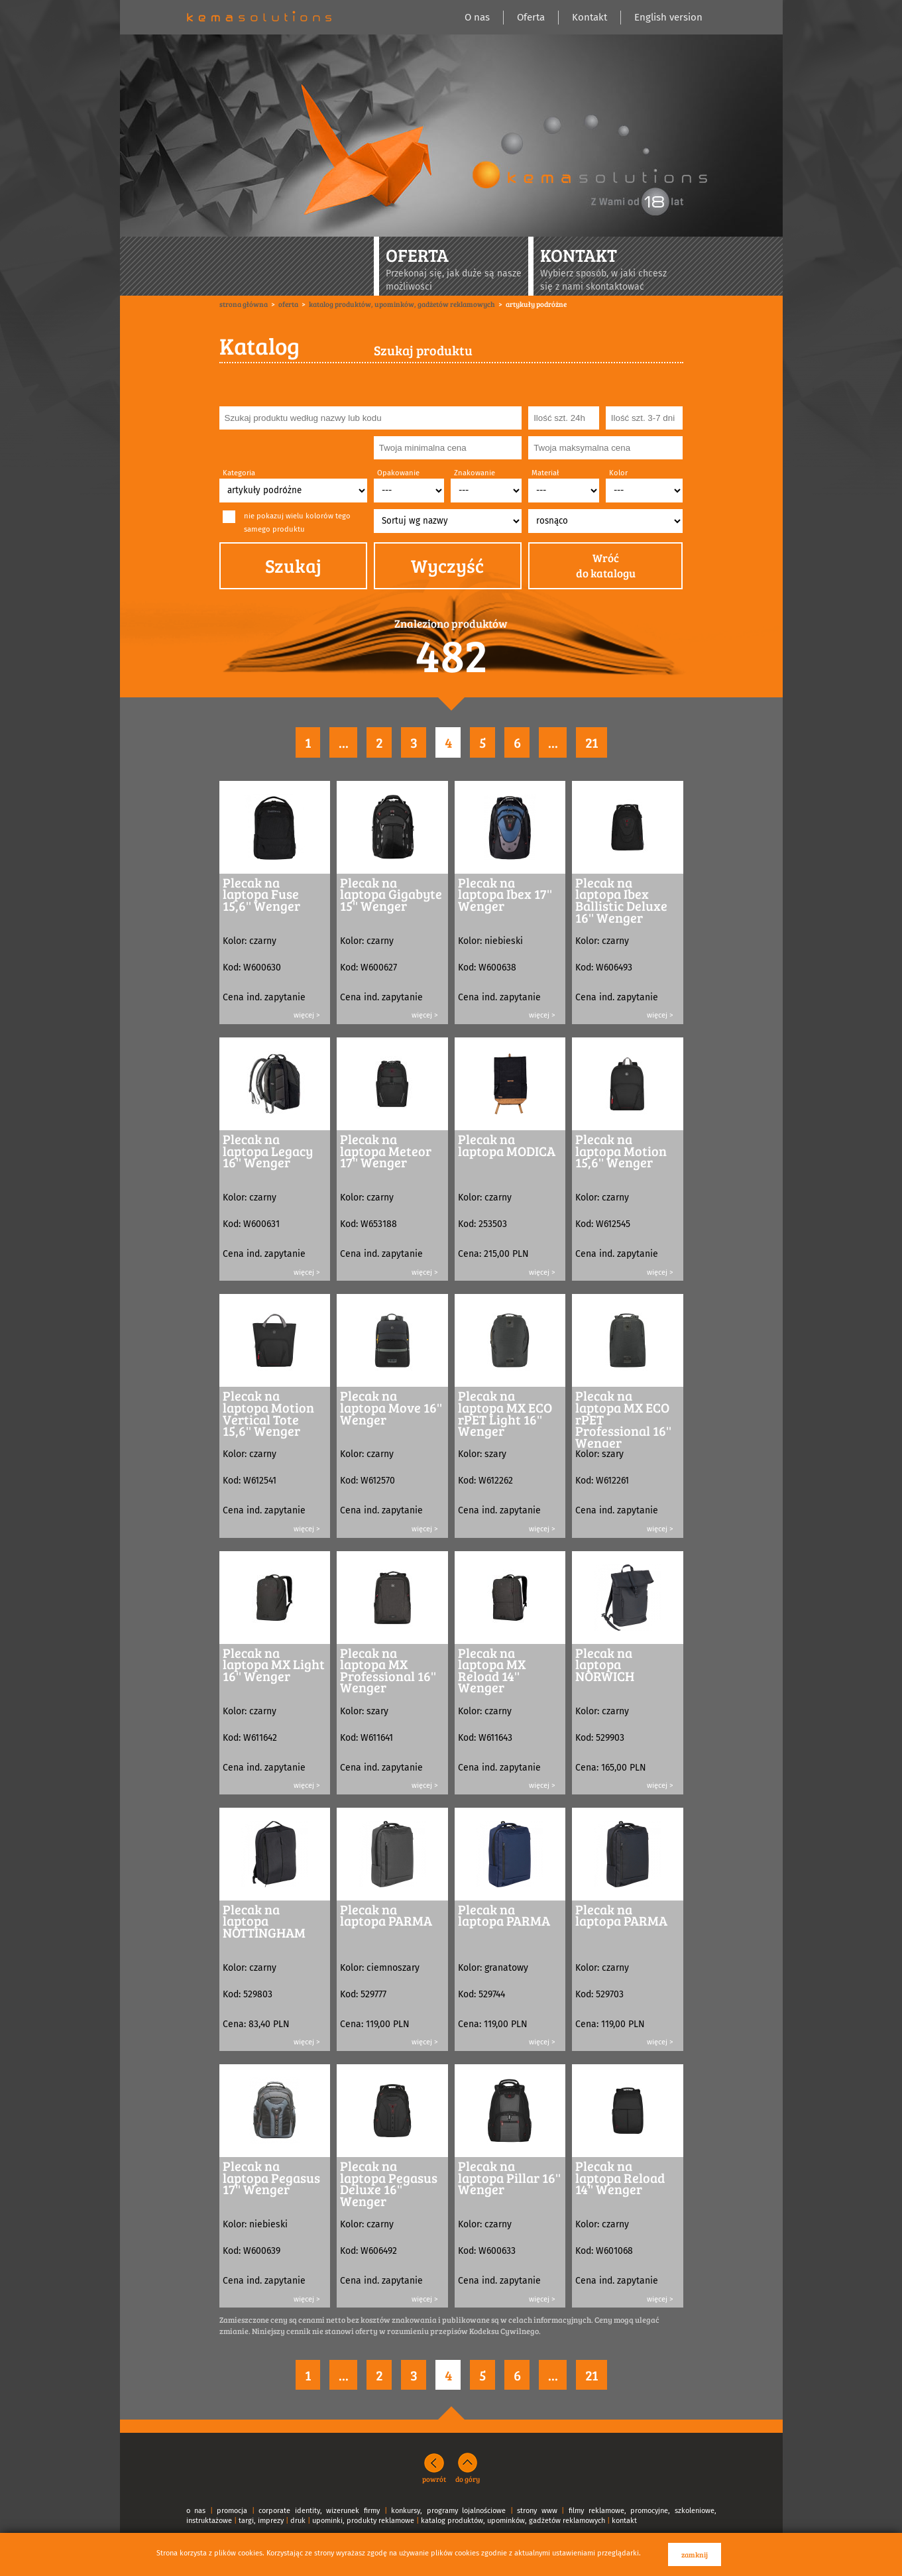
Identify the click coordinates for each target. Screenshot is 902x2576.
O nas (477, 17)
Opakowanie (398, 473)
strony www (537, 2510)
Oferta (531, 17)
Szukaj (293, 565)
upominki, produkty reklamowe (363, 2520)
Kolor (618, 473)
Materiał (545, 473)
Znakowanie (474, 473)
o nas (196, 2510)
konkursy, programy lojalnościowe (448, 2510)
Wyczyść (447, 565)
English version (668, 17)
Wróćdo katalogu (606, 565)
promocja (232, 2510)
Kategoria (239, 473)
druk (298, 2520)
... (344, 742)
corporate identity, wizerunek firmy (319, 2510)
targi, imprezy (261, 2520)
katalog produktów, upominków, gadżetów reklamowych (513, 2520)
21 (591, 742)
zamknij (694, 2554)
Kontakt (589, 17)
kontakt (624, 2520)
